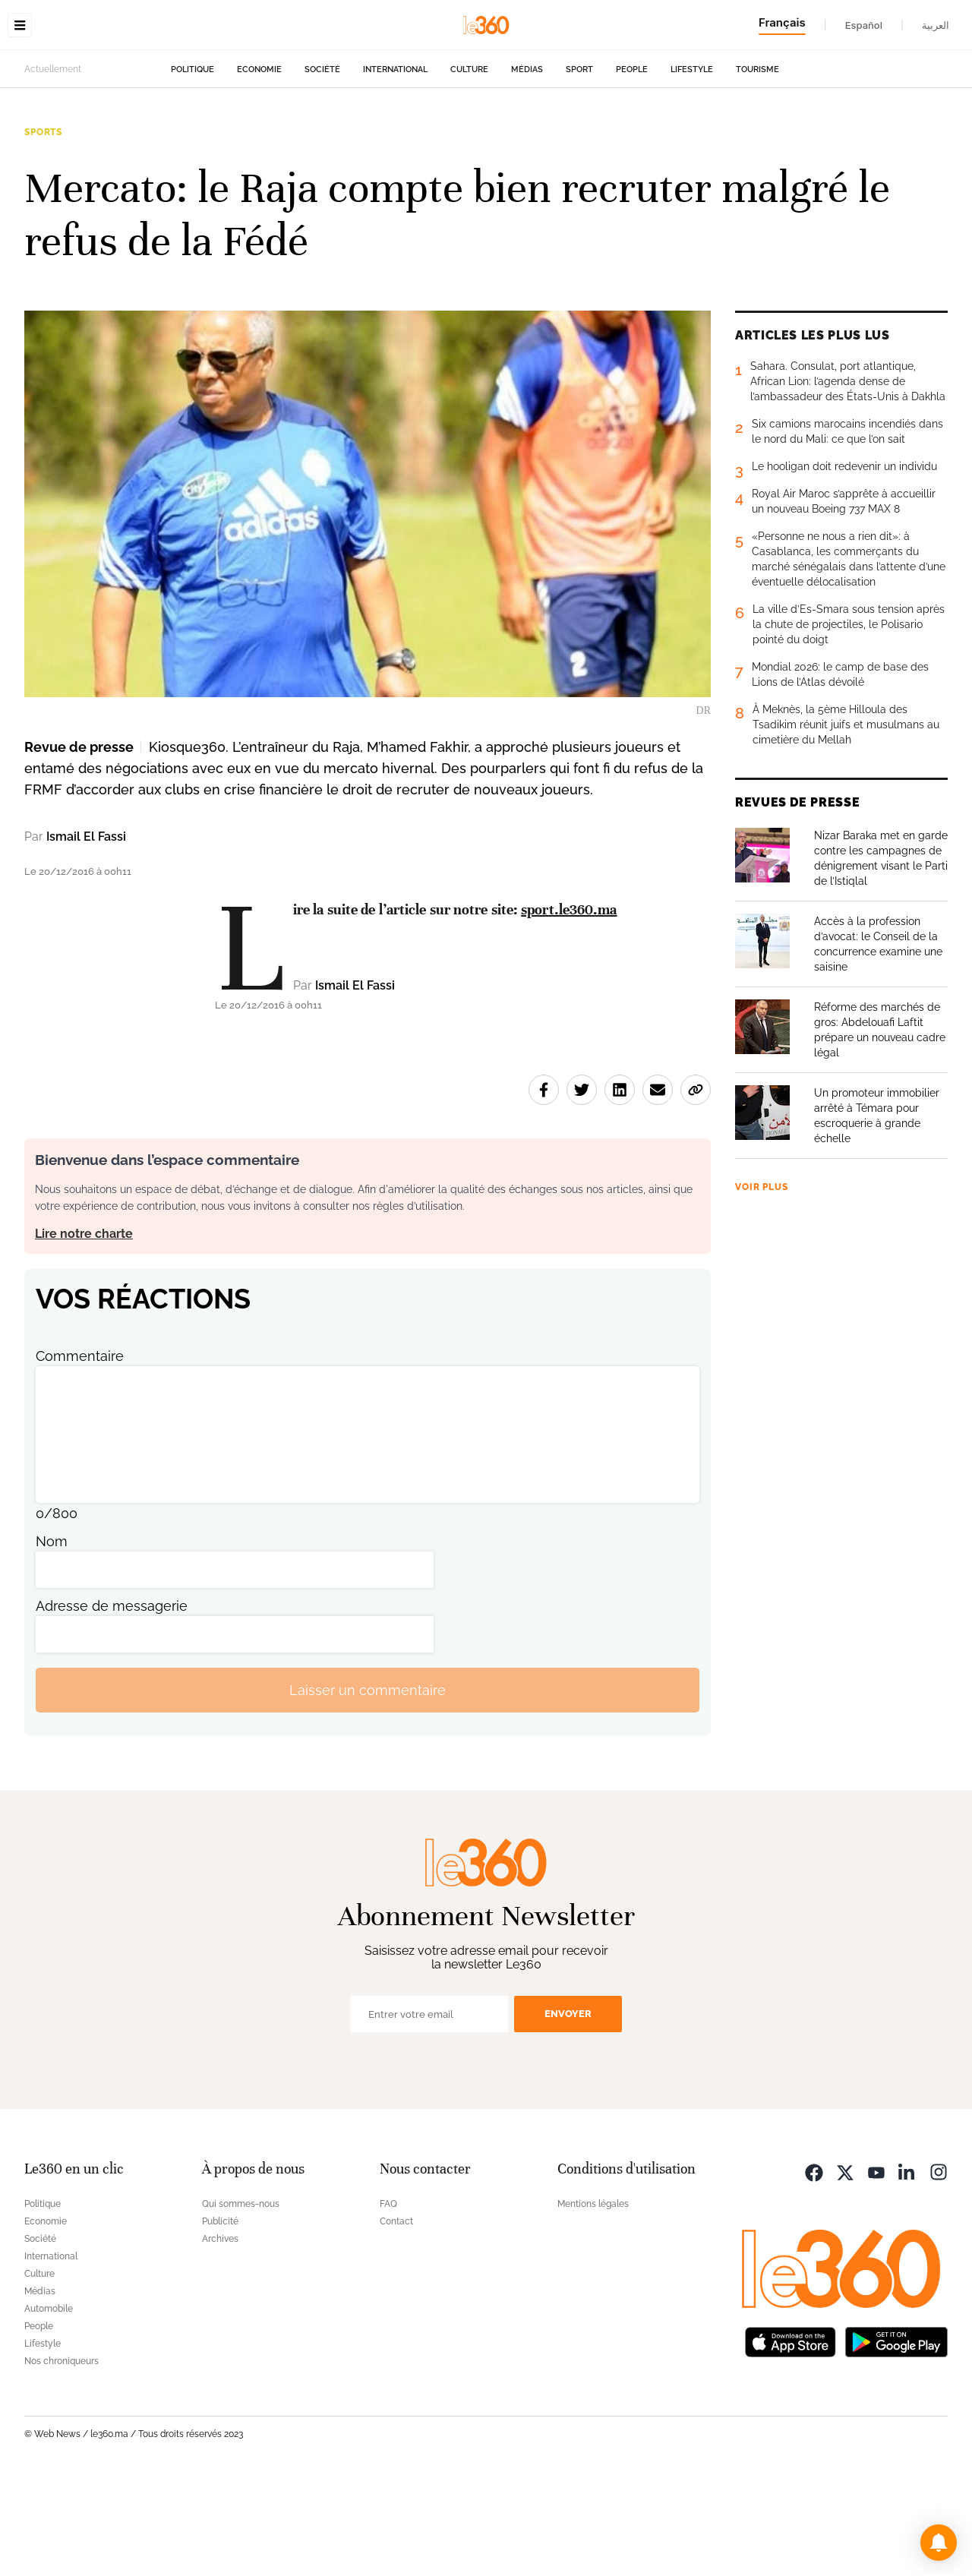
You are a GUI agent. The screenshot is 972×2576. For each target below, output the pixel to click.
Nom (52, 1637)
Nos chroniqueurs (61, 2456)
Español (863, 25)
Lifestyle (692, 165)
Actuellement (52, 164)
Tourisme (757, 165)
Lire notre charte (84, 1329)
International (395, 165)
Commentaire (80, 1452)
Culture (469, 165)
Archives (220, 2334)
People (632, 165)
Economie (259, 165)
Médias (527, 165)
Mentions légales (593, 2299)
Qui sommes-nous (240, 2299)
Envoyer (568, 2109)
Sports (43, 228)
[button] (938, 2542)
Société (322, 165)
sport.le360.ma (569, 1005)
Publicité (220, 2317)
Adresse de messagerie (112, 1701)
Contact (396, 2317)
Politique (192, 165)
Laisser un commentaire (367, 1786)
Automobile (48, 2404)
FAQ (388, 2299)
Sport (579, 165)
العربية (935, 25)
